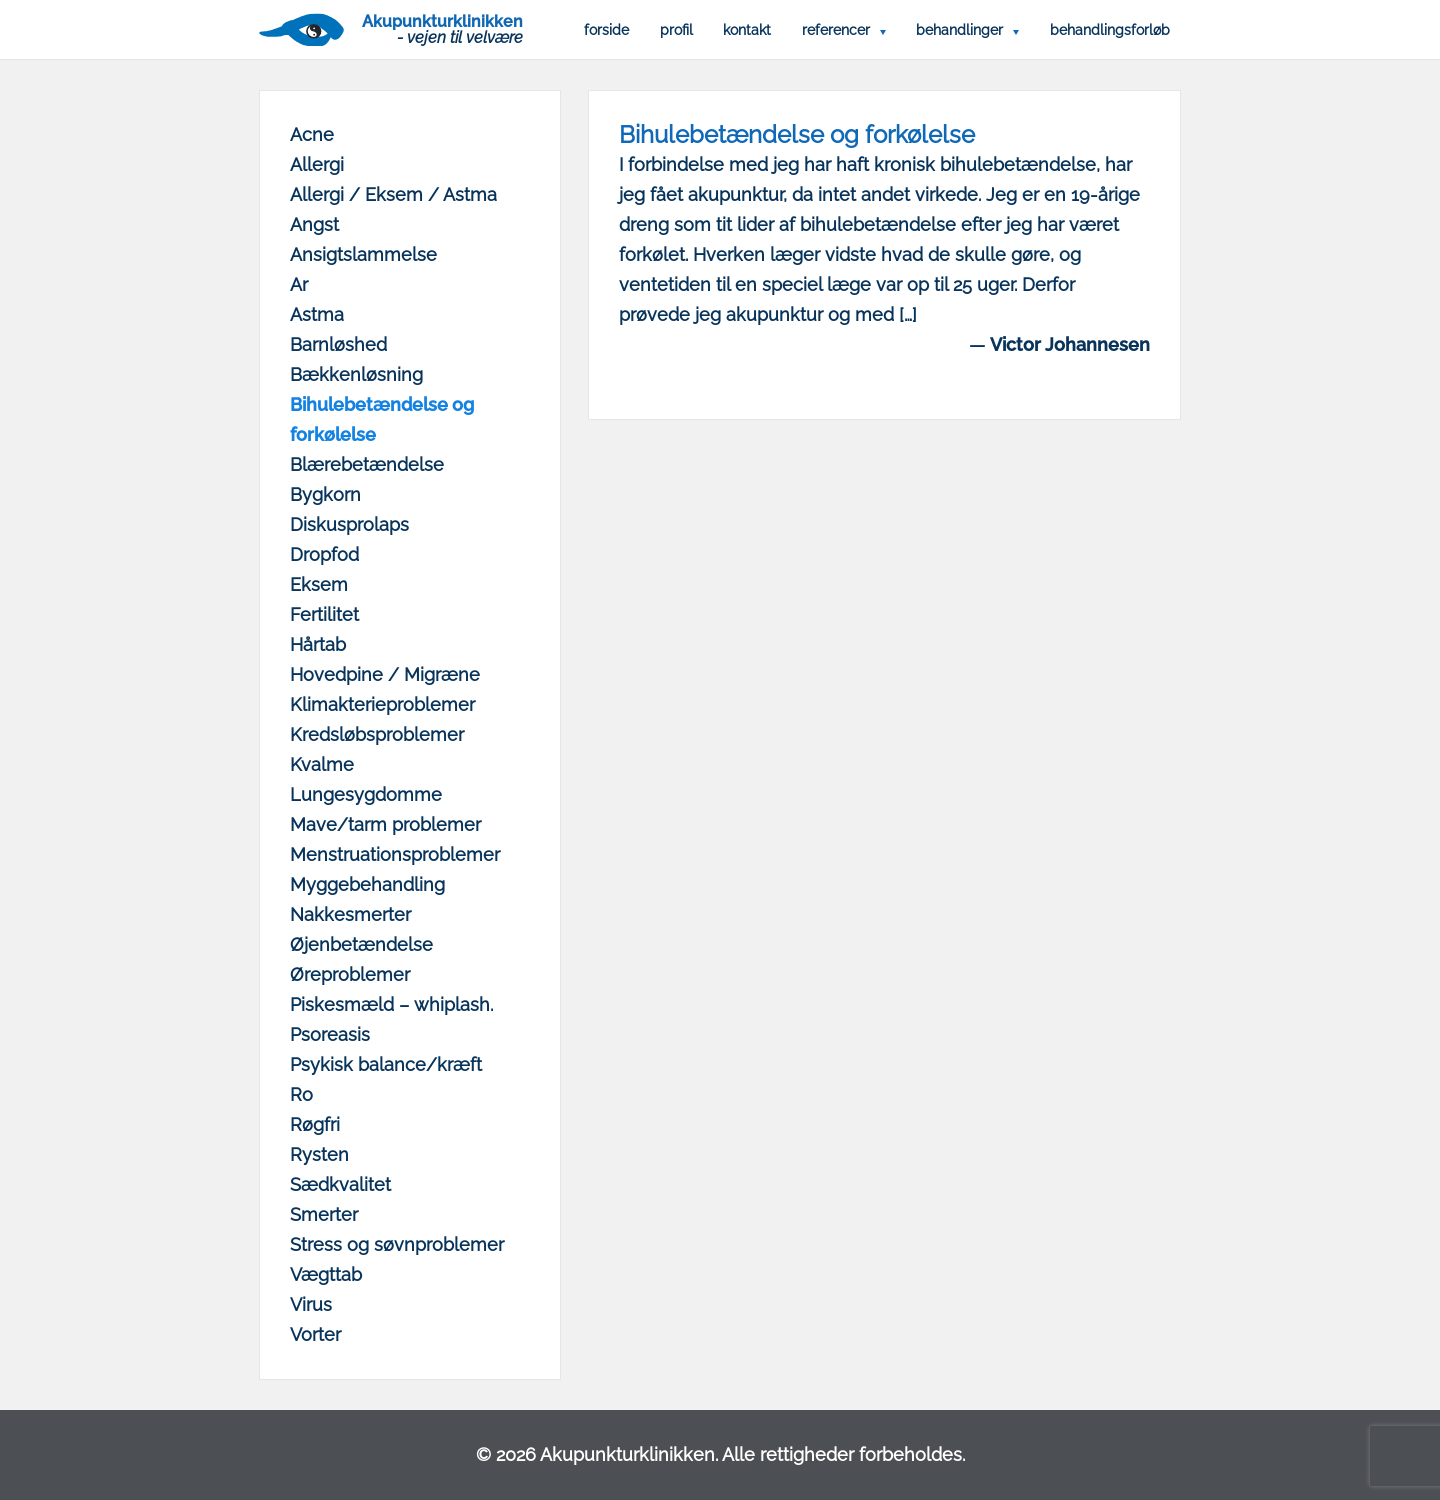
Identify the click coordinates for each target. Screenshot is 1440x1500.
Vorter (315, 1334)
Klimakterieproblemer (382, 704)
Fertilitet (324, 614)
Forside (606, 30)
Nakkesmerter (350, 914)
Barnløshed (338, 344)
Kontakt (747, 30)
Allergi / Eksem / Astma (393, 194)
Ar (299, 284)
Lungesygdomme (366, 794)
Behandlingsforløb (1110, 30)
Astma (317, 314)
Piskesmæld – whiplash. (391, 1004)
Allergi (317, 164)
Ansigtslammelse (363, 254)
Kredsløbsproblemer (377, 734)
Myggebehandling (367, 884)
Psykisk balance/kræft (386, 1064)
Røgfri (315, 1124)
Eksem (319, 584)
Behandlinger (959, 30)
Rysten (319, 1154)
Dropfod (324, 554)
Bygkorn (325, 494)
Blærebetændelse (367, 464)
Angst (314, 224)
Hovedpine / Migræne (385, 674)
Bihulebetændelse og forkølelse (797, 134)
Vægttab (326, 1274)
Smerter (324, 1214)
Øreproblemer (350, 974)
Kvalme (322, 764)
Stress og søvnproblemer (397, 1244)
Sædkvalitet (340, 1184)
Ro (301, 1094)
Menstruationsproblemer (395, 854)
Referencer (836, 30)
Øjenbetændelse (361, 944)
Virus (311, 1304)
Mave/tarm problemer (385, 824)
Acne (312, 134)
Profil (676, 30)
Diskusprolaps (349, 524)
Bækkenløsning (356, 374)
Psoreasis (330, 1034)
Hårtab (318, 644)
